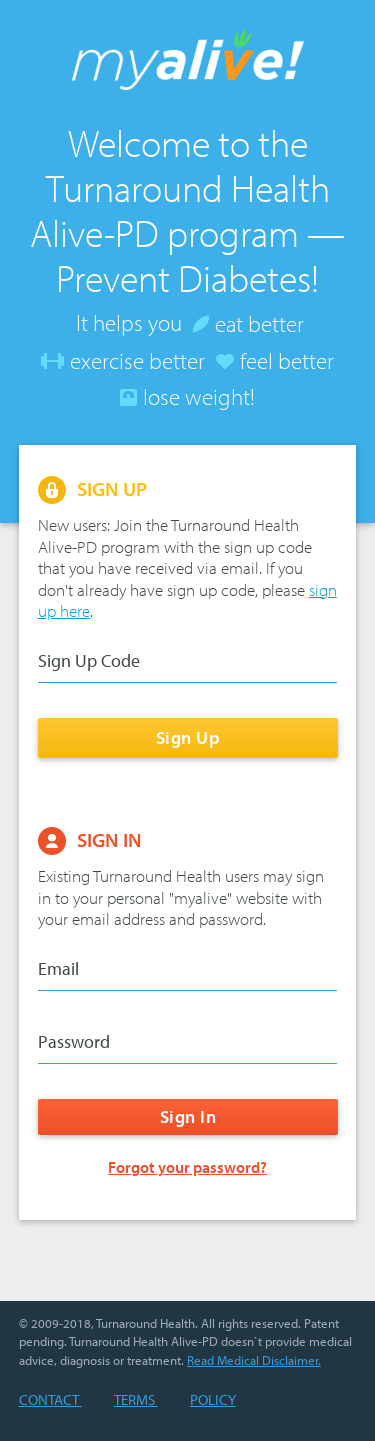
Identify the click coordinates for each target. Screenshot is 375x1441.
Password (74, 1042)
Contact (50, 1399)
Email (58, 969)
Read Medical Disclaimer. (254, 1360)
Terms (136, 1399)
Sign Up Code (89, 661)
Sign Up (187, 737)
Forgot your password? (187, 1167)
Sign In (187, 1117)
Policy (213, 1399)
